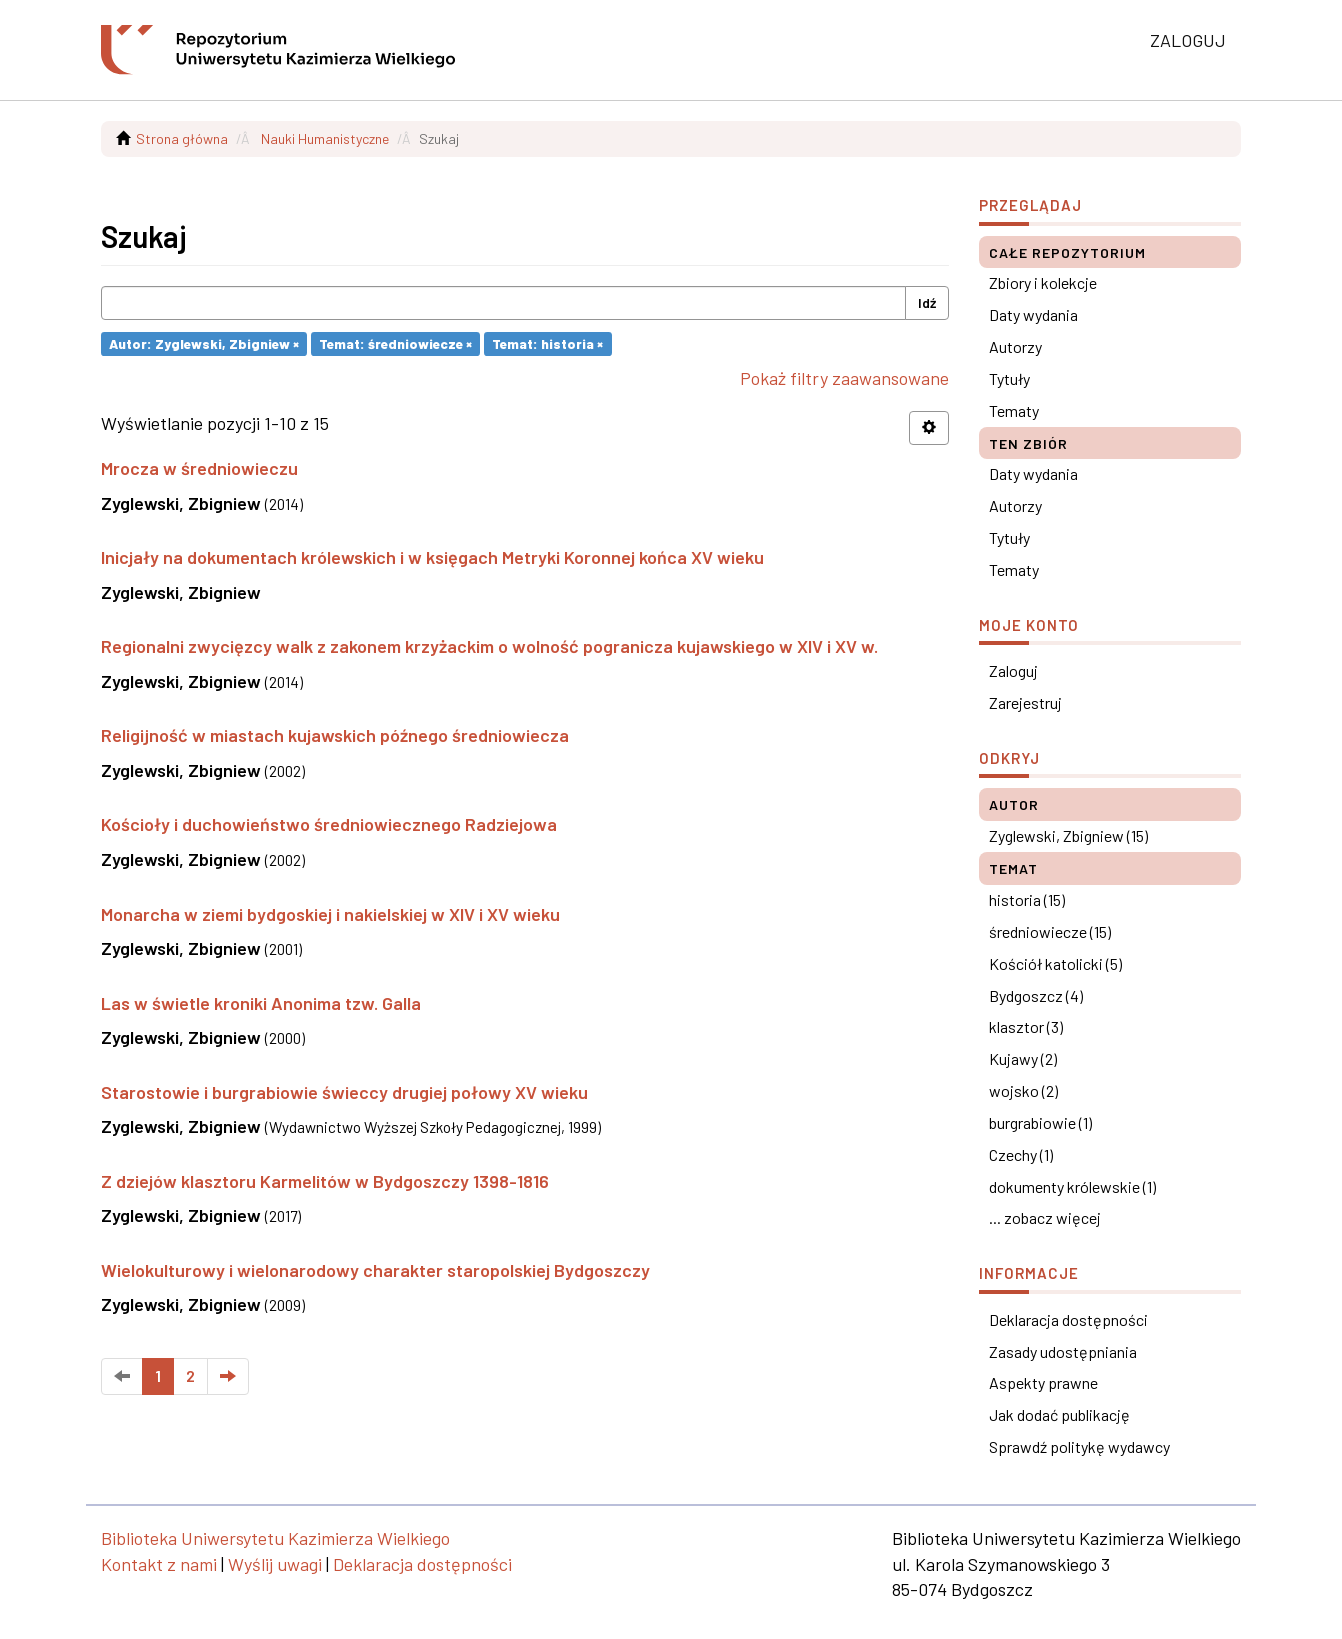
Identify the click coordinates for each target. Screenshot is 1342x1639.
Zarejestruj (1025, 702)
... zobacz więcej (1045, 1217)
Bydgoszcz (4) (1036, 995)
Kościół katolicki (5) (1055, 963)
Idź (927, 302)
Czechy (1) (1021, 1154)
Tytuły (1009, 378)
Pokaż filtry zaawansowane (844, 378)
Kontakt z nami (159, 1564)
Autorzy (1015, 346)
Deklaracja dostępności (1068, 1319)
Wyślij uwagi (275, 1564)
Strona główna (182, 138)
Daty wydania (1033, 314)
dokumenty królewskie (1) (1072, 1186)
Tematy (1014, 410)
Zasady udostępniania (1063, 1351)
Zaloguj (1013, 670)
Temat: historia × (547, 343)
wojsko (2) (1023, 1090)
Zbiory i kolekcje (1043, 282)
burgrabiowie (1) (1040, 1122)
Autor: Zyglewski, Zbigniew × (204, 343)
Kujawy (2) (1023, 1058)
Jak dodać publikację (1059, 1414)
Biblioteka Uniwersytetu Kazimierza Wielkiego (275, 1538)
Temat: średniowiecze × (395, 343)
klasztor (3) (1026, 1026)
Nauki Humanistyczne (325, 138)
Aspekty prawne (1043, 1382)
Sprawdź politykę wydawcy (1079, 1446)
